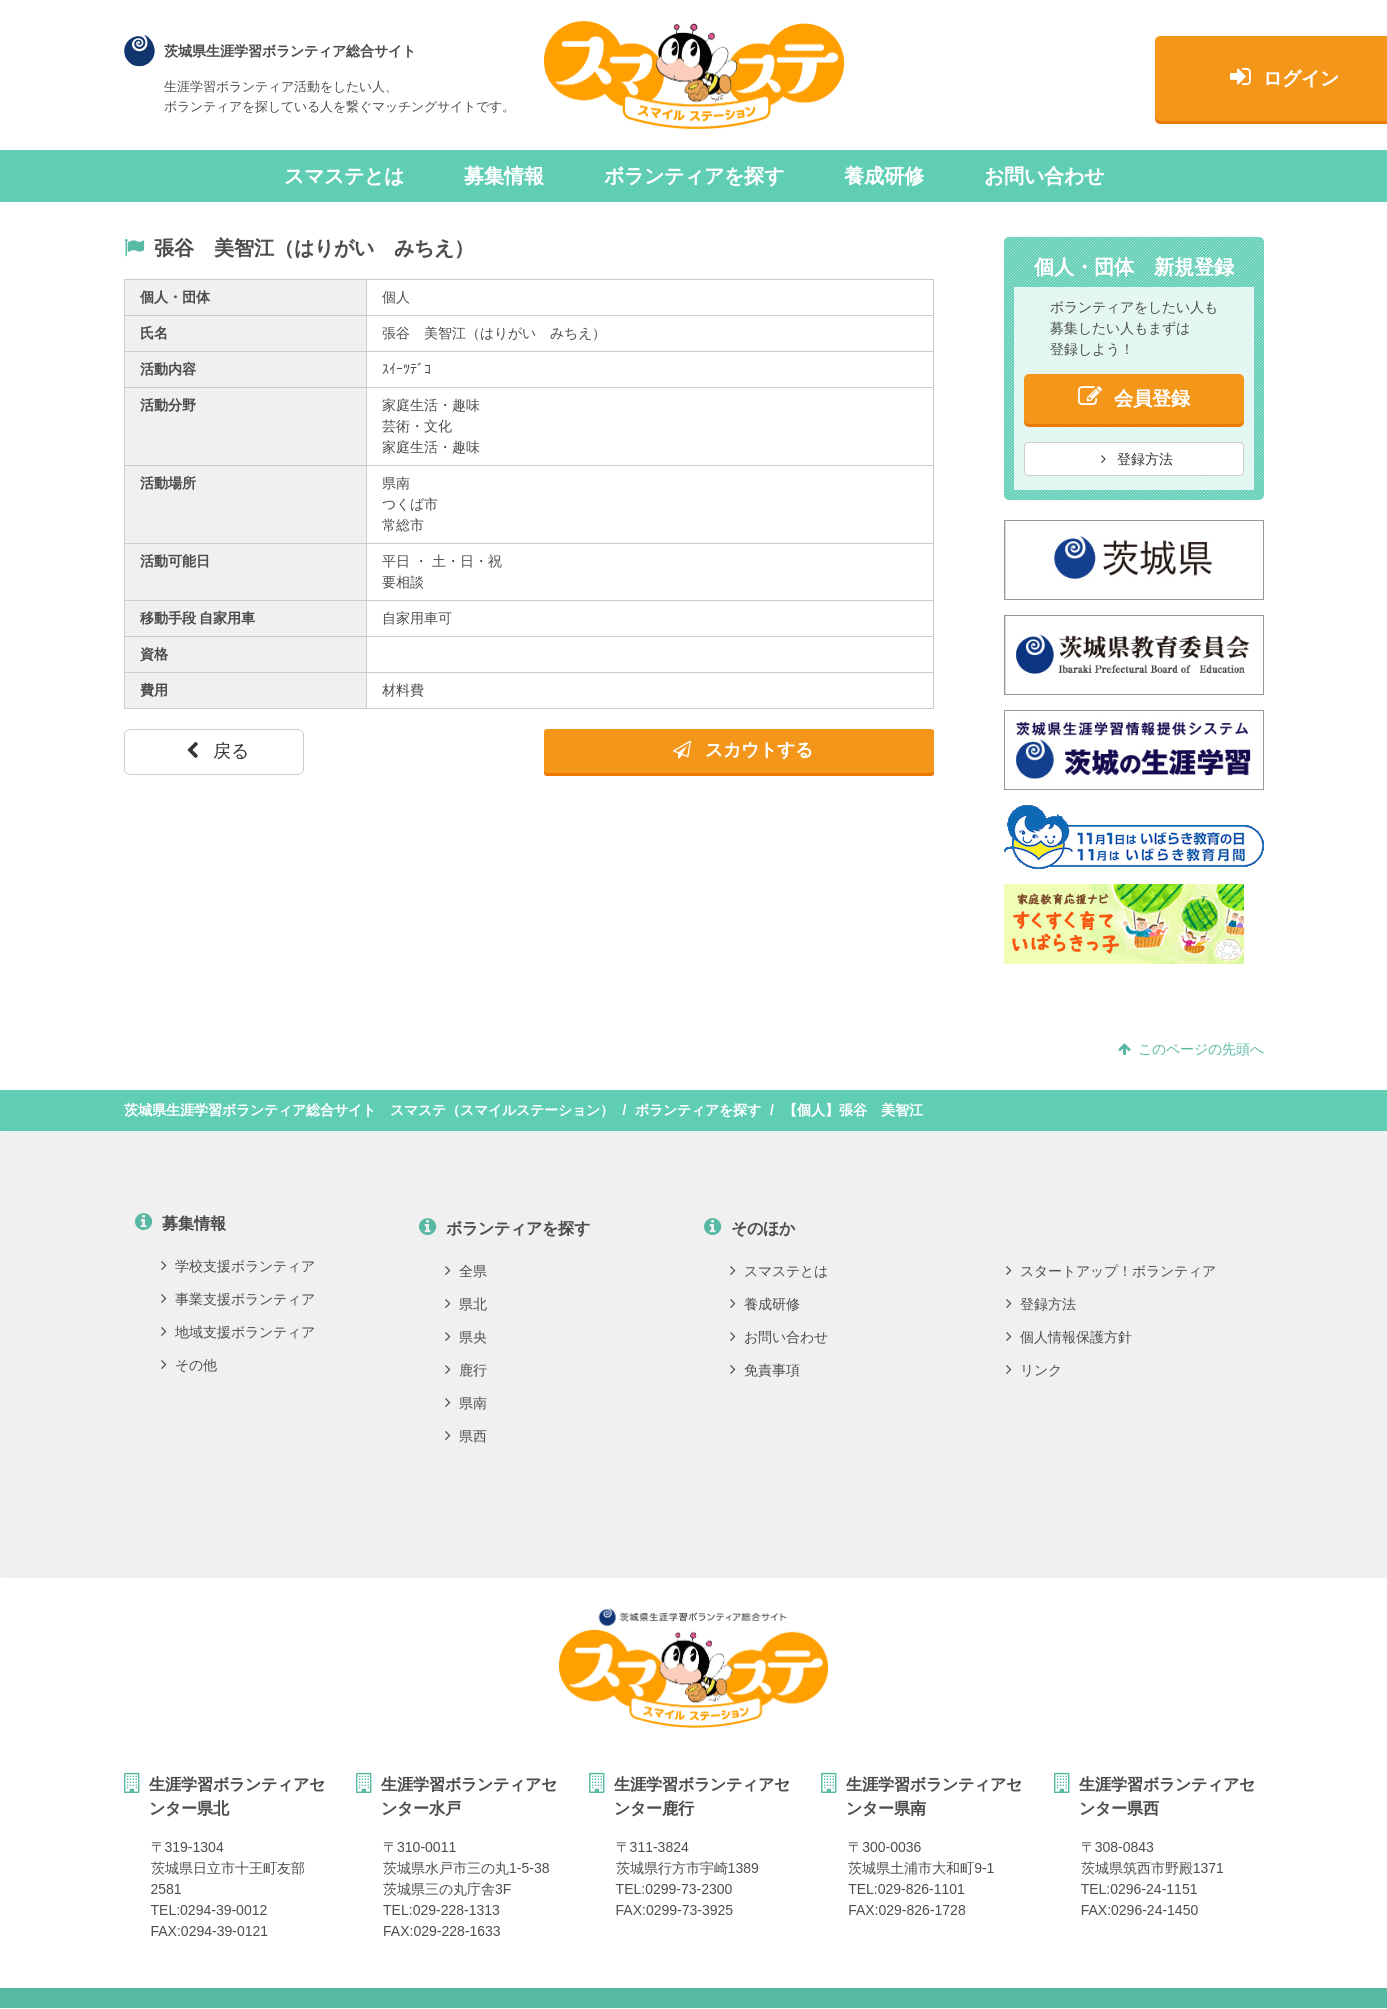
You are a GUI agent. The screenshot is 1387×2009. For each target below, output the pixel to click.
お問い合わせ (1044, 176)
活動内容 (168, 369)
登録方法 (1137, 459)
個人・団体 (175, 297)
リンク (1034, 1370)
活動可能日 (175, 561)
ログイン (1133, 76)
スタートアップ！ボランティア (1111, 1271)
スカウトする (743, 750)
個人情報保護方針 (1069, 1337)
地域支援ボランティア (238, 1332)
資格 (154, 654)
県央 (466, 1337)
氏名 (154, 333)
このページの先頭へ (1191, 1049)
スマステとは (344, 176)
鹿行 (466, 1370)
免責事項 (765, 1370)
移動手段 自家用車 (198, 618)
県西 (466, 1436)
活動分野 (168, 405)
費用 (154, 690)
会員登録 (1134, 396)
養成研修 (884, 176)
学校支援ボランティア (238, 1266)
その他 (189, 1365)
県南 (466, 1403)
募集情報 (504, 176)
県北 (466, 1304)
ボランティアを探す (694, 176)
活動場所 (168, 483)
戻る (217, 751)
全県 (466, 1271)
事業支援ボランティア (238, 1299)
